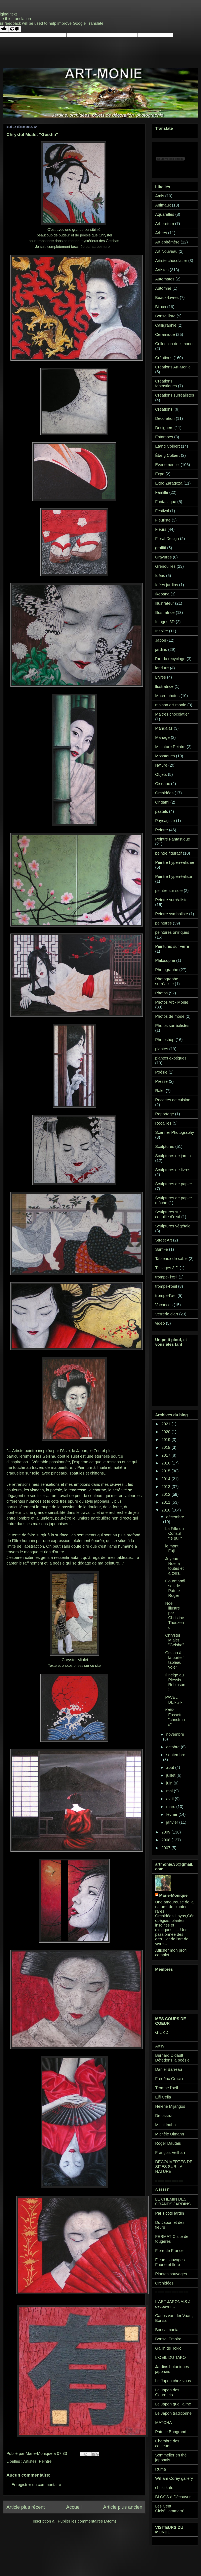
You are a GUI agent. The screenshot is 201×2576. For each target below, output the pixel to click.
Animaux (163, 205)
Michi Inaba (165, 2125)
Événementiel (167, 464)
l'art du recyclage (170, 659)
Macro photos (167, 695)
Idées (160, 575)
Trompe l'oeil (166, 2088)
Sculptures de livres (172, 1170)
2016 (166, 1463)
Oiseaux (162, 783)
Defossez (163, 2115)
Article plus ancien (122, 2507)
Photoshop (164, 1039)
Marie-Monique (173, 1895)
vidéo (160, 1323)
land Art (162, 668)
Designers (164, 427)
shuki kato (164, 2487)
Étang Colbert (167, 455)
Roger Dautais (168, 2143)
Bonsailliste (165, 316)
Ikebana (162, 594)
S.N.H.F (162, 2190)
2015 (166, 1471)
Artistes (30, 2461)
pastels (161, 811)
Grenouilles (165, 566)
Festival (162, 511)
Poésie (161, 1072)
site (97, 1666)
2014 (166, 1479)
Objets (161, 774)
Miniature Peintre (170, 746)
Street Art (163, 1240)
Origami (162, 802)
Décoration (165, 418)
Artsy (159, 2046)
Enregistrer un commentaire (36, 2484)
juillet (171, 1775)
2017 (166, 1455)
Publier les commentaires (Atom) (87, 2521)
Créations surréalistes (174, 395)
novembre (175, 1734)
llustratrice (164, 686)
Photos (161, 993)
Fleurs (160, 529)
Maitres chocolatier (172, 714)
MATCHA (163, 2422)
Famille (161, 492)
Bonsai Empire (168, 2339)
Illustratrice (165, 612)
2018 (166, 1447)
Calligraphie (165, 325)
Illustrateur (164, 603)
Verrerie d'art (166, 1314)
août (170, 1767)
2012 (166, 1494)
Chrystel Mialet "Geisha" (174, 1640)
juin (170, 1783)
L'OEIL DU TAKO (170, 2357)
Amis (159, 196)
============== (171, 2292)
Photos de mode (170, 1016)
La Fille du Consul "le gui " (174, 1533)
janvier (172, 1822)
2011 (166, 1502)
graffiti (160, 548)
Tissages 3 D (166, 1268)
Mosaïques (165, 756)
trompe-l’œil (165, 1295)
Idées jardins (166, 585)
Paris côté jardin (169, 2213)
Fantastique (165, 501)
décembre (175, 1517)
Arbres (161, 233)
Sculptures (164, 1146)
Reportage (164, 1114)
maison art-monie (170, 705)
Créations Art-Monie (173, 367)
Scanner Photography (174, 1132)
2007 (166, 1848)
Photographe (166, 969)
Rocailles (163, 1123)
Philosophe (165, 960)
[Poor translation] (14, 29)
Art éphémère (167, 242)
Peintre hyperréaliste (173, 876)
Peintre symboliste (171, 914)
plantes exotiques (171, 1058)
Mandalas (164, 728)
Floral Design (167, 538)
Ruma (160, 2469)
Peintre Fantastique (172, 839)
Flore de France (169, 2250)
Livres (160, 677)
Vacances (163, 1305)
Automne (163, 288)
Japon (160, 640)
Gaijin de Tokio (168, 2348)
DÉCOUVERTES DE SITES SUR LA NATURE (173, 2167)
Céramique (165, 334)
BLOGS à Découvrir (173, 2497)
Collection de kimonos (175, 344)
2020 (166, 1432)
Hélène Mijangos (170, 2106)
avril (170, 1799)
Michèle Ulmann (169, 2134)
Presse (161, 1081)
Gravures (163, 557)
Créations (163, 358)
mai (170, 1791)
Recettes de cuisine (172, 1100)
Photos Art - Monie (171, 1002)
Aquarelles (164, 214)
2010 (166, 1510)
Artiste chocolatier (171, 260)
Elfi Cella (163, 2097)
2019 (166, 1439)
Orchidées (164, 793)
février (172, 1814)
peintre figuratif (168, 853)
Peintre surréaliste (171, 900)
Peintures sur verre (172, 946)
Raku (160, 1090)
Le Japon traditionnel (174, 2413)
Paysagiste (165, 820)
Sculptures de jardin (173, 1156)
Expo (159, 474)
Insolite (161, 631)
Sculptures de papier (173, 1184)
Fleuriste (163, 520)
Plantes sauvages (171, 2274)
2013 (166, 1486)
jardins (161, 649)
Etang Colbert (167, 446)
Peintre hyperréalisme (174, 862)
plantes (161, 1049)
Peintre (45, 2461)
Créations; (164, 409)
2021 (166, 1424)
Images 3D (165, 622)
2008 (166, 1840)
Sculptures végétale (173, 1226)
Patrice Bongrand (170, 2432)
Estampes (164, 437)
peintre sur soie (169, 890)
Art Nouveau (166, 251)
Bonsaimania (166, 2330)
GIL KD (161, 2032)
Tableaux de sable (171, 1258)
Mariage (162, 737)
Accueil (74, 2507)
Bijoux (160, 307)
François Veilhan (170, 2152)
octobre (173, 1747)
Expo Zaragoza (169, 483)
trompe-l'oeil (166, 1286)
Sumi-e (161, 1249)
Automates (164, 279)
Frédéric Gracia (169, 2078)
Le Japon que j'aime (173, 2404)
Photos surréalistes (172, 1025)
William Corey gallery (174, 2478)
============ (169, 2180)
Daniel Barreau (168, 2069)
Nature (161, 765)
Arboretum (164, 223)
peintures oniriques (172, 932)
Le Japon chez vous (173, 2381)
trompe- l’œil (166, 1277)
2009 (166, 1832)
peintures (163, 923)
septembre (175, 1755)
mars (171, 1806)
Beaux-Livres (167, 297)
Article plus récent (25, 2507)
